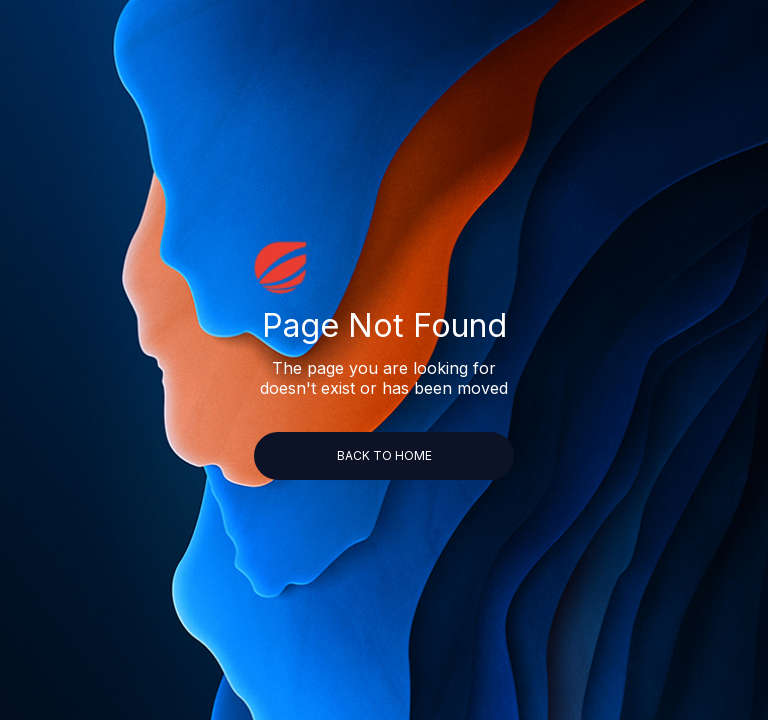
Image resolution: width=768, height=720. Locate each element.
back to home (384, 455)
